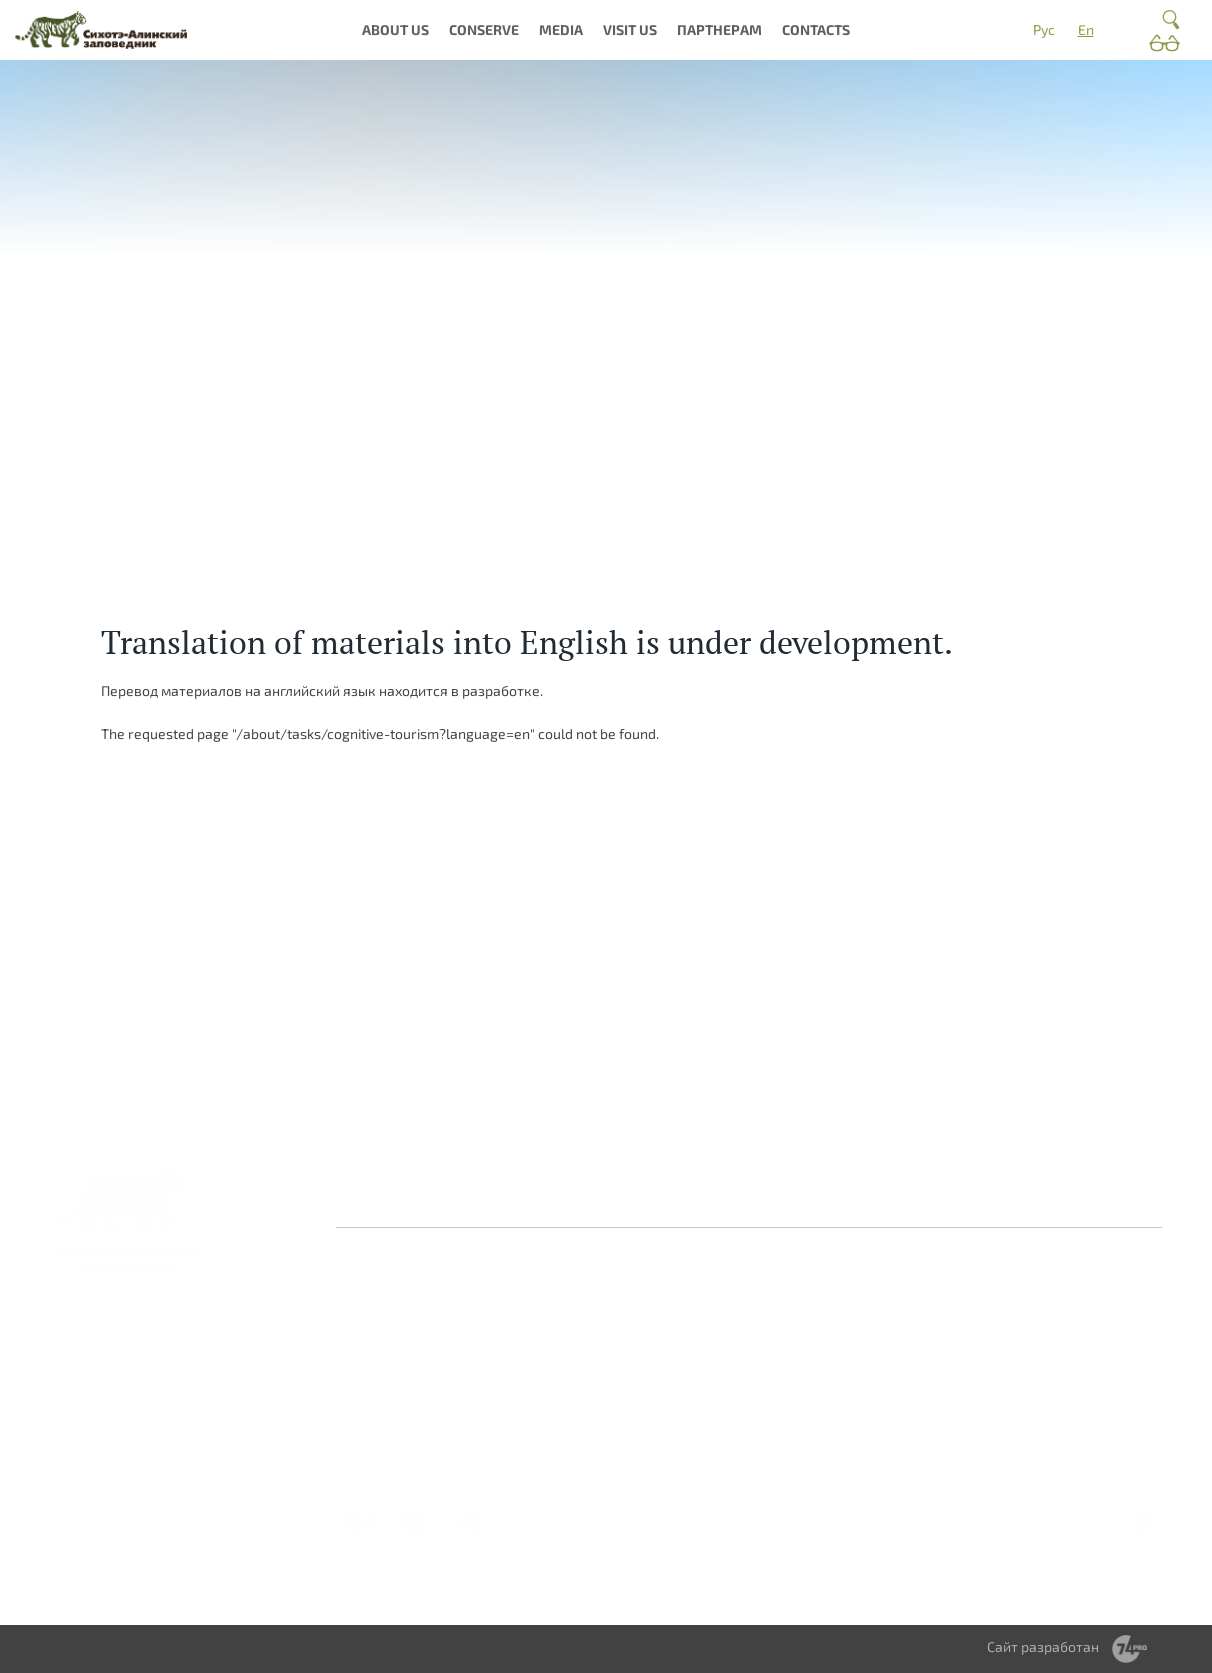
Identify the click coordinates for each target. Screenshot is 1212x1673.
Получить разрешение (869, 1373)
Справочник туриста (895, 1468)
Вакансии (383, 1416)
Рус (1044, 29)
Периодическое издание (720, 1373)
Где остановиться (885, 1322)
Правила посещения (895, 1344)
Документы (389, 1438)
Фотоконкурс (713, 1424)
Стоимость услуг (882, 1446)
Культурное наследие (547, 1351)
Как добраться (876, 1300)
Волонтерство (1034, 1300)
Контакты (599, 1200)
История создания (411, 1336)
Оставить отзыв (485, 1200)
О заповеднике (559, 1300)
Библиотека (708, 1344)
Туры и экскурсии (885, 1402)
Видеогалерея (716, 1402)
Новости (696, 1300)
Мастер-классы (880, 1424)
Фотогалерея (713, 1322)
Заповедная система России (420, 1307)
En (1086, 29)
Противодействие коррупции (757, 1200)
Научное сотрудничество (1039, 1329)
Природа (538, 1322)
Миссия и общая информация (405, 1365)
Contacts (816, 29)
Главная (377, 1200)
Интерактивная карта (562, 1387)
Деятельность (397, 1394)
